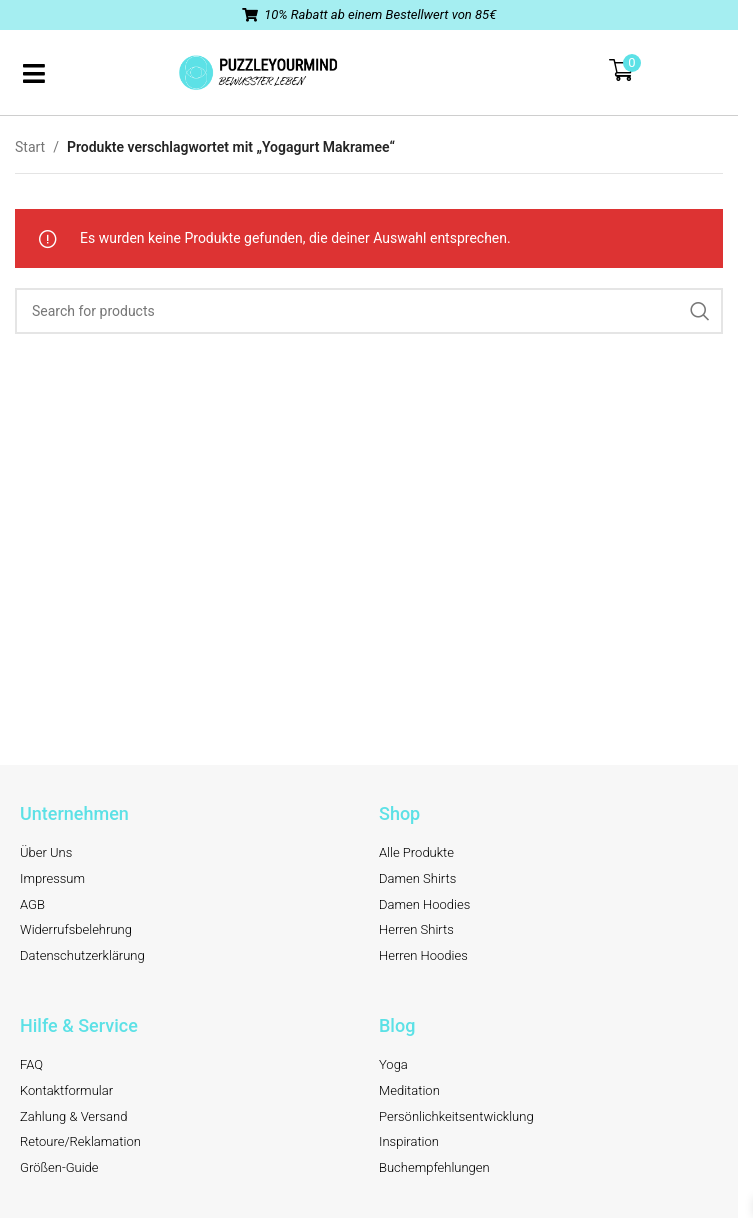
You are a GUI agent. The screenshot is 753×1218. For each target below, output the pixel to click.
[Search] (369, 311)
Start (30, 147)
